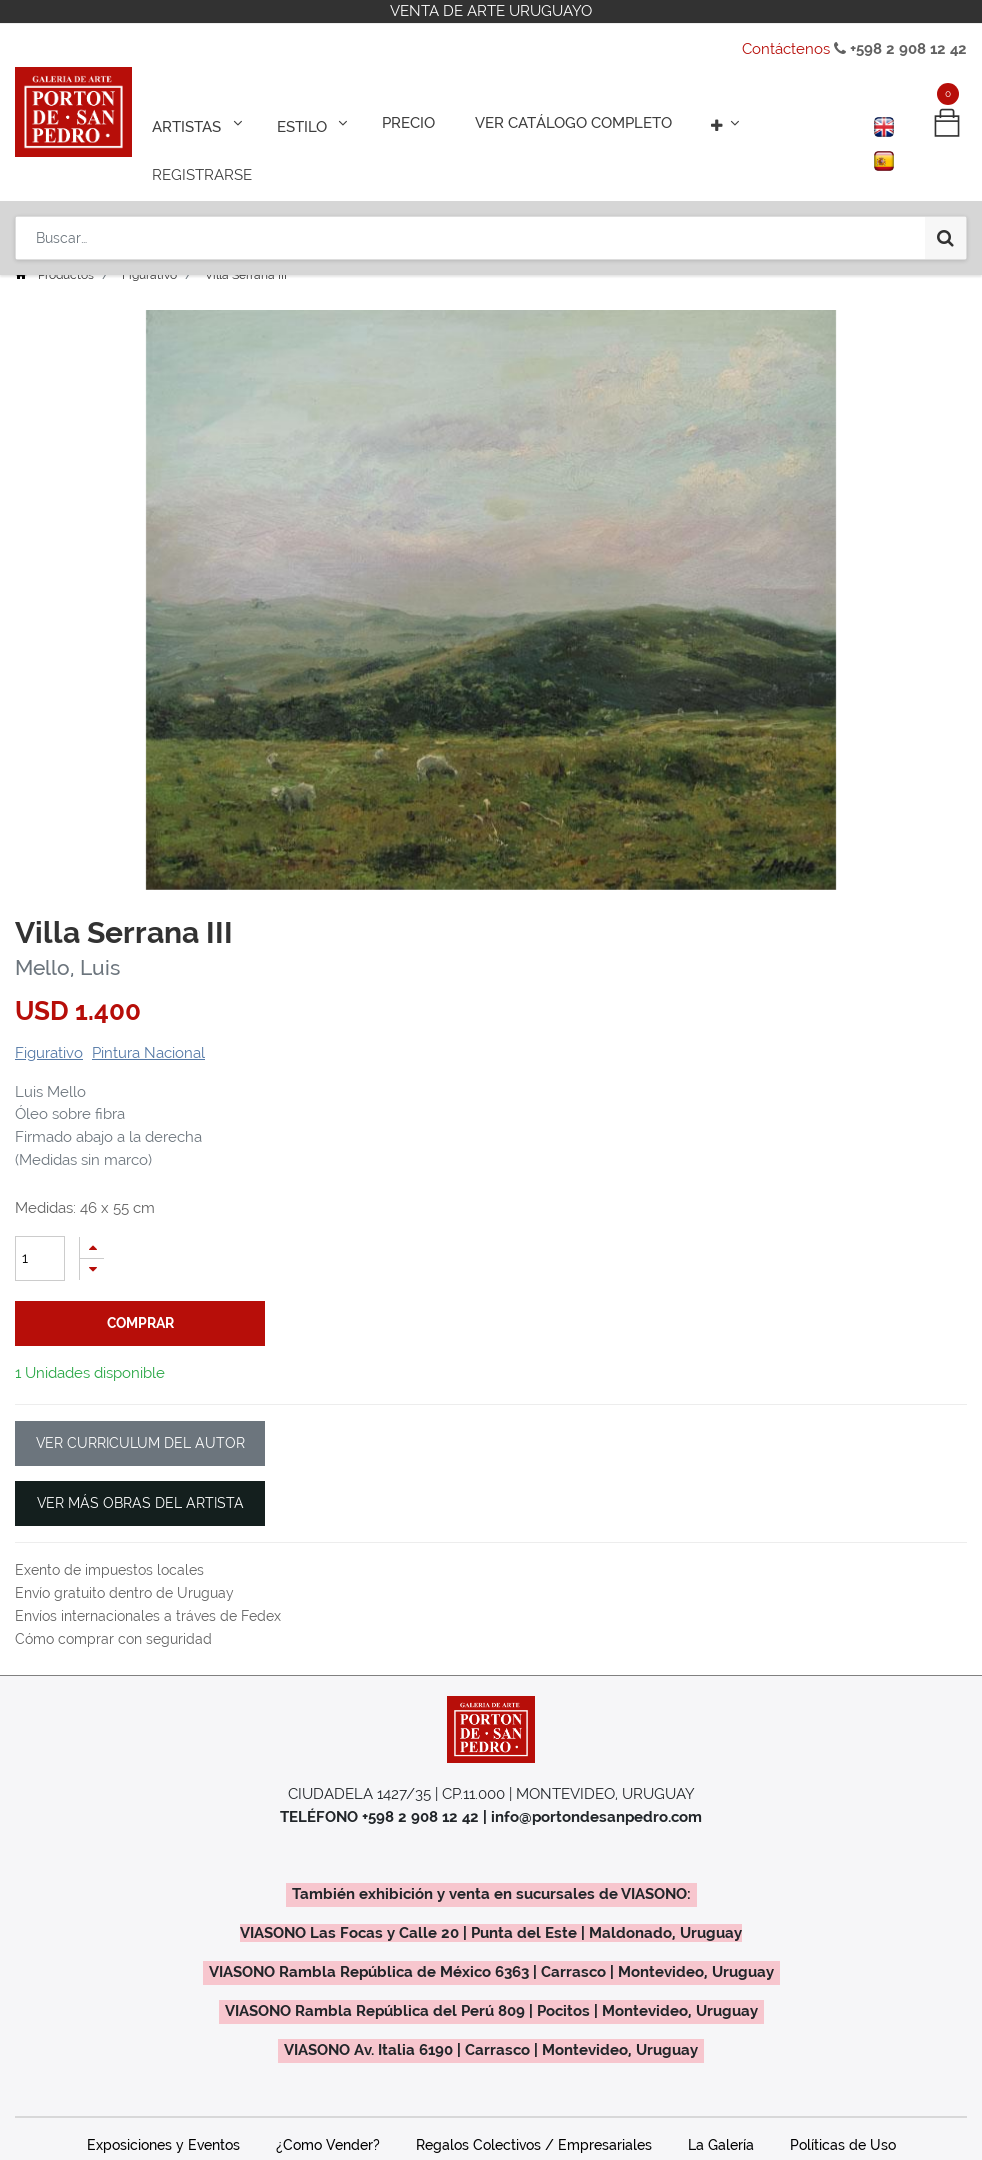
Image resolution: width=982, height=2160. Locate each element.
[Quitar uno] (92, 1241)
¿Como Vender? (328, 2078)
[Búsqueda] (945, 182)
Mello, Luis (67, 939)
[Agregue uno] (92, 1219)
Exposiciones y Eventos (163, 2078)
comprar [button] (140, 1295)
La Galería (721, 2078)
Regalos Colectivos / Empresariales (534, 2078)
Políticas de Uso (843, 2078)
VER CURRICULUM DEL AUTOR (140, 1377)
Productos (66, 247)
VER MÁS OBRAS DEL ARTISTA (140, 1437)
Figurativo (149, 247)
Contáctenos (786, 49)
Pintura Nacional (148, 1025)
